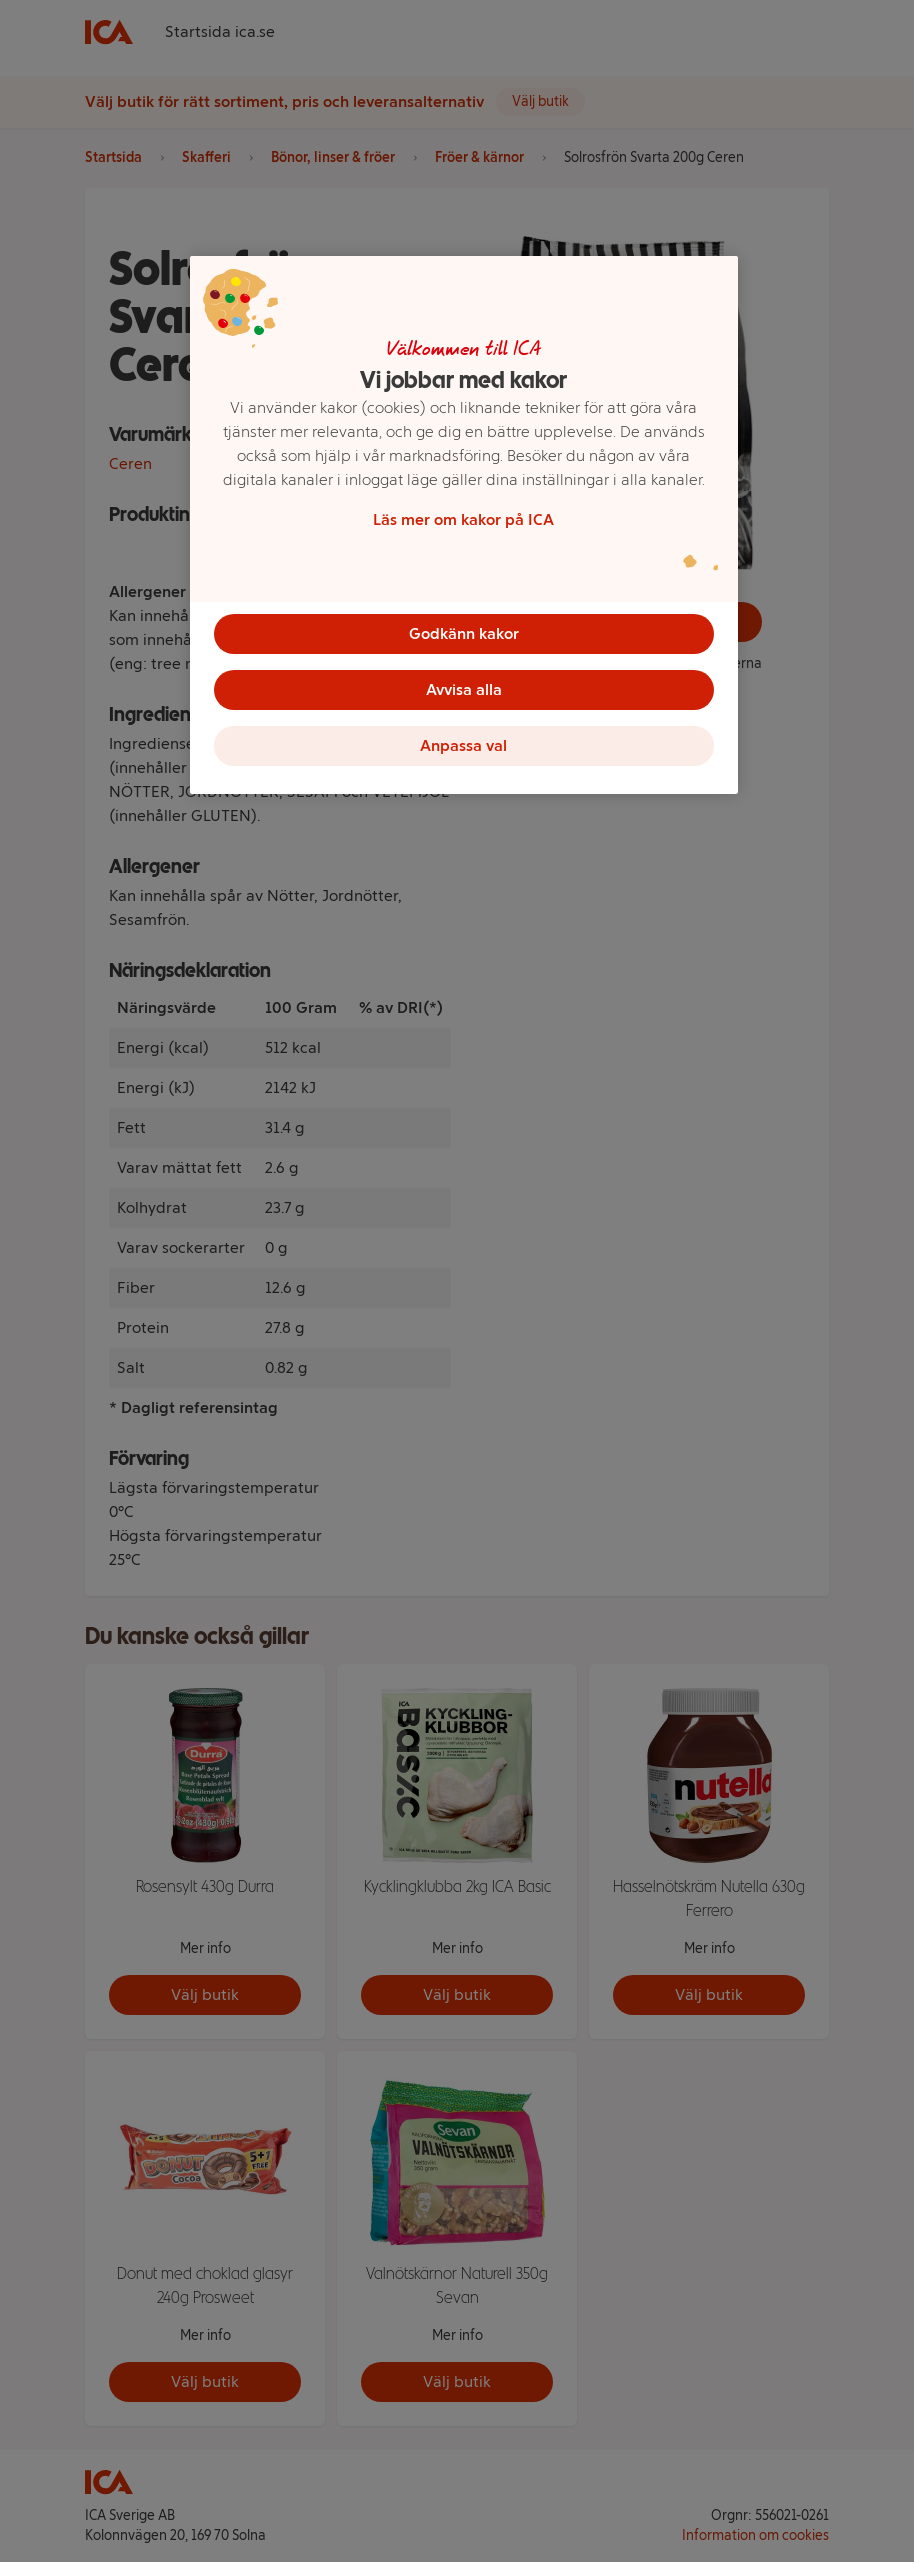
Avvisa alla (464, 689)
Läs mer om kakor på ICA (463, 519)
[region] (464, 525)
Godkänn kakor (464, 633)
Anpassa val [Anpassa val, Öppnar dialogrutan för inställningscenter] (463, 745)
